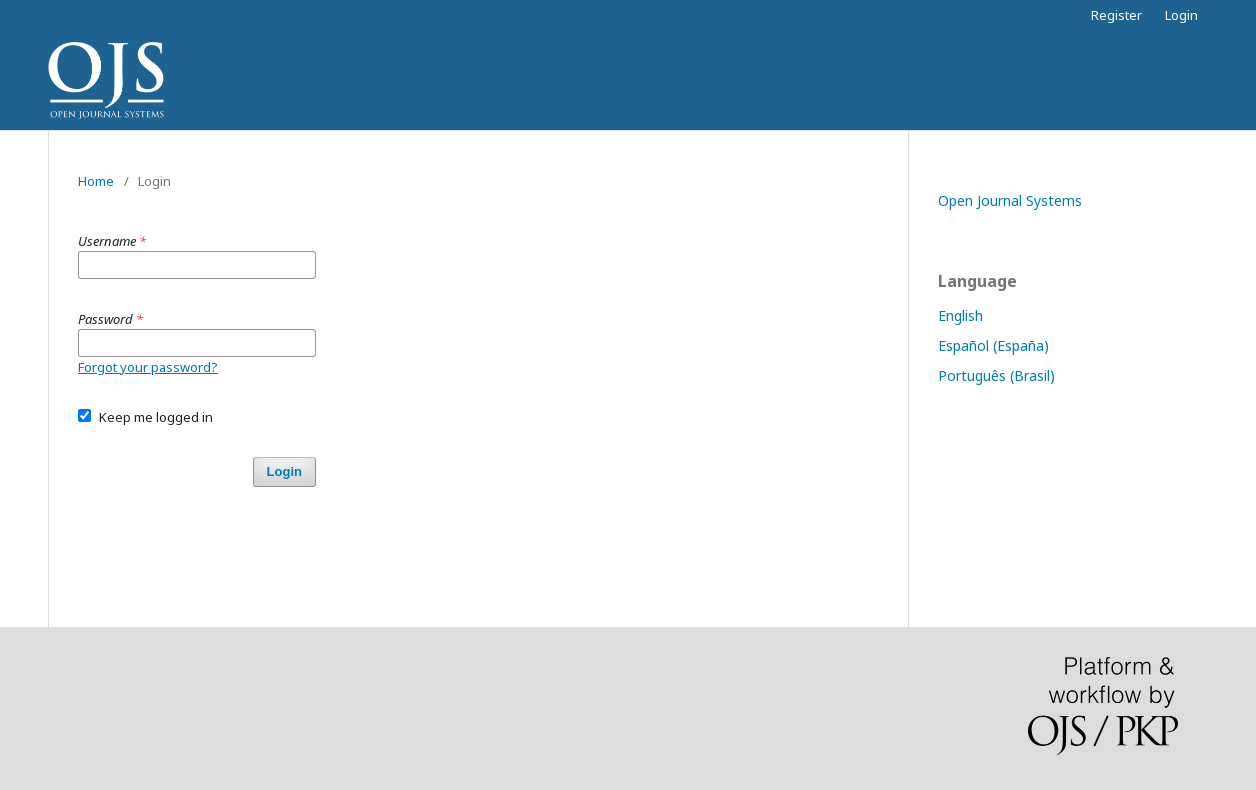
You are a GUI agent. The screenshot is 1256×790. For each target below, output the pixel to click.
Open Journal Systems (1010, 200)
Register (1116, 15)
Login (1181, 15)
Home (96, 181)
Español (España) (993, 345)
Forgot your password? (148, 367)
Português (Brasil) (996, 375)
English (960, 315)
